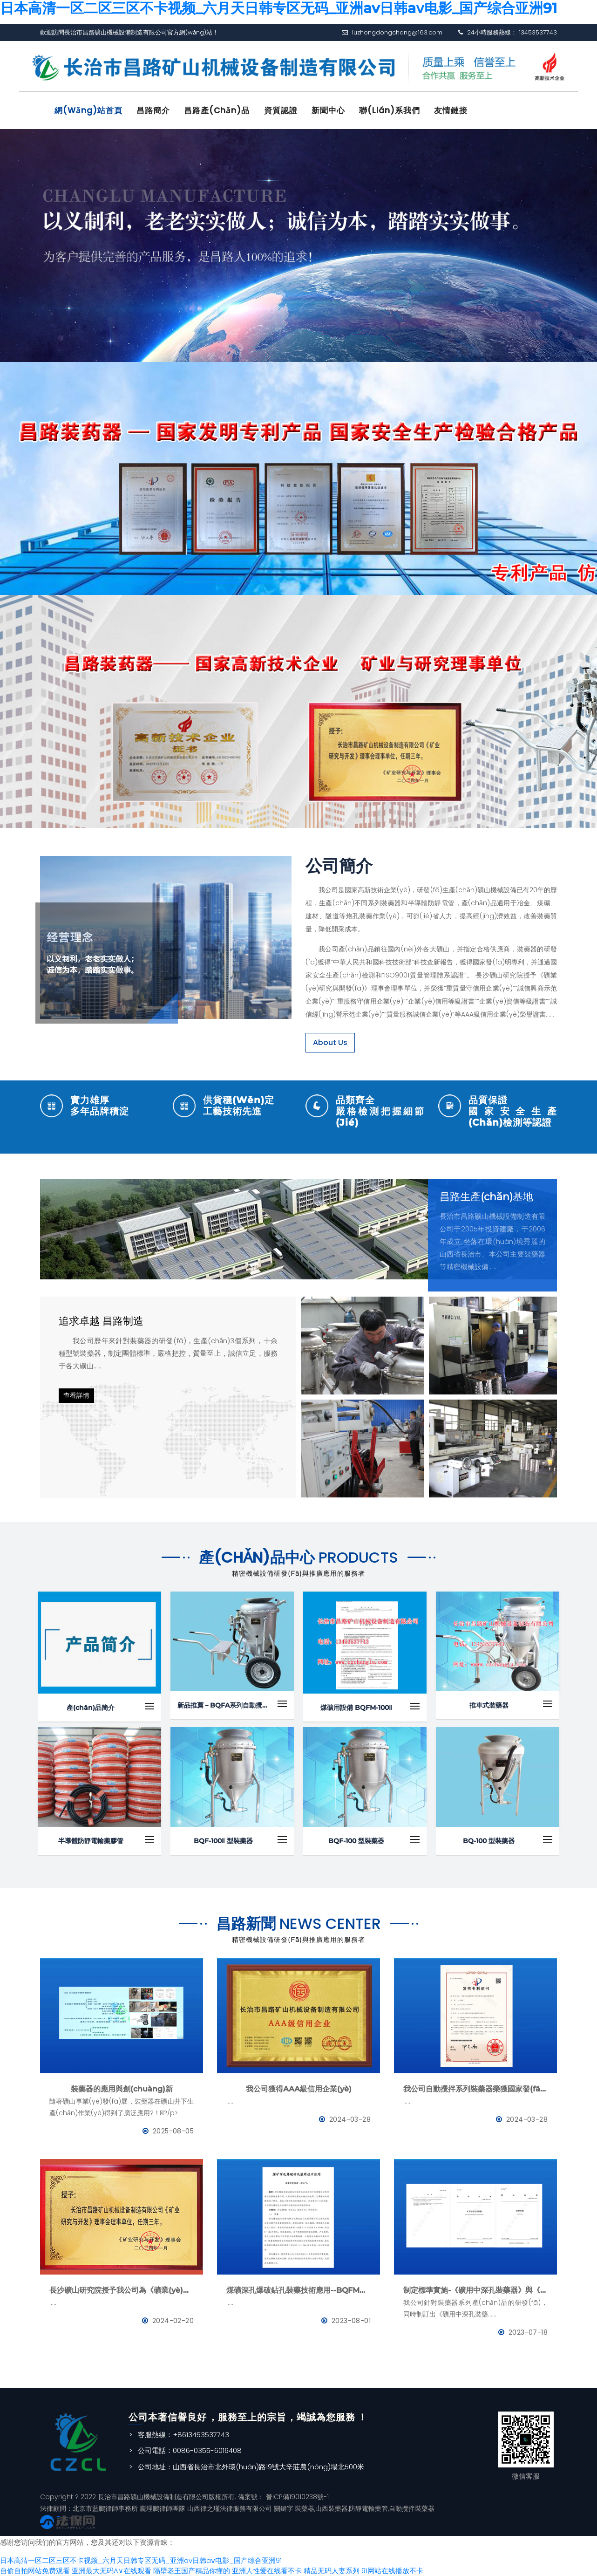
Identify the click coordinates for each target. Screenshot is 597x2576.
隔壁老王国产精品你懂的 (191, 2570)
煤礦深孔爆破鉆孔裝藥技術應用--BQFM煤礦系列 (298, 2289)
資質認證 (282, 110)
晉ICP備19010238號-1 (296, 2496)
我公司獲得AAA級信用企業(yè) (299, 2088)
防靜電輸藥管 (368, 2508)
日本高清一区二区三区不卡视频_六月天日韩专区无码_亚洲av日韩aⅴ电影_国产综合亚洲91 (141, 2560)
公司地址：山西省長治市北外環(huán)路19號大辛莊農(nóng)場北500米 (251, 2466)
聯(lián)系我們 (391, 110)
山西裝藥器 (331, 2508)
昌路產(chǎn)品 (218, 110)
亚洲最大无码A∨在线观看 (111, 2570)
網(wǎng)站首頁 (89, 110)
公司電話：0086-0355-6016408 (190, 2450)
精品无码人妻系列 (332, 2570)
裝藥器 (304, 2508)
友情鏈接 (453, 110)
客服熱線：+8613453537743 (183, 2434)
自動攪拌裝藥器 (411, 2508)
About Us (330, 1042)
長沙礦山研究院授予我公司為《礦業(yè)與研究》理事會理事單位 (121, 2289)
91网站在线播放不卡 (392, 2570)
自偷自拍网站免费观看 (35, 2570)
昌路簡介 (154, 110)
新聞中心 (330, 110)
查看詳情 (76, 1395)
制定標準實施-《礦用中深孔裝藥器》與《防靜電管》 (475, 2289)
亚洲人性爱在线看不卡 (267, 2570)
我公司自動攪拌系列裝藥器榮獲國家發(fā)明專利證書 (475, 2088)
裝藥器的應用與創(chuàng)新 (122, 2088)
